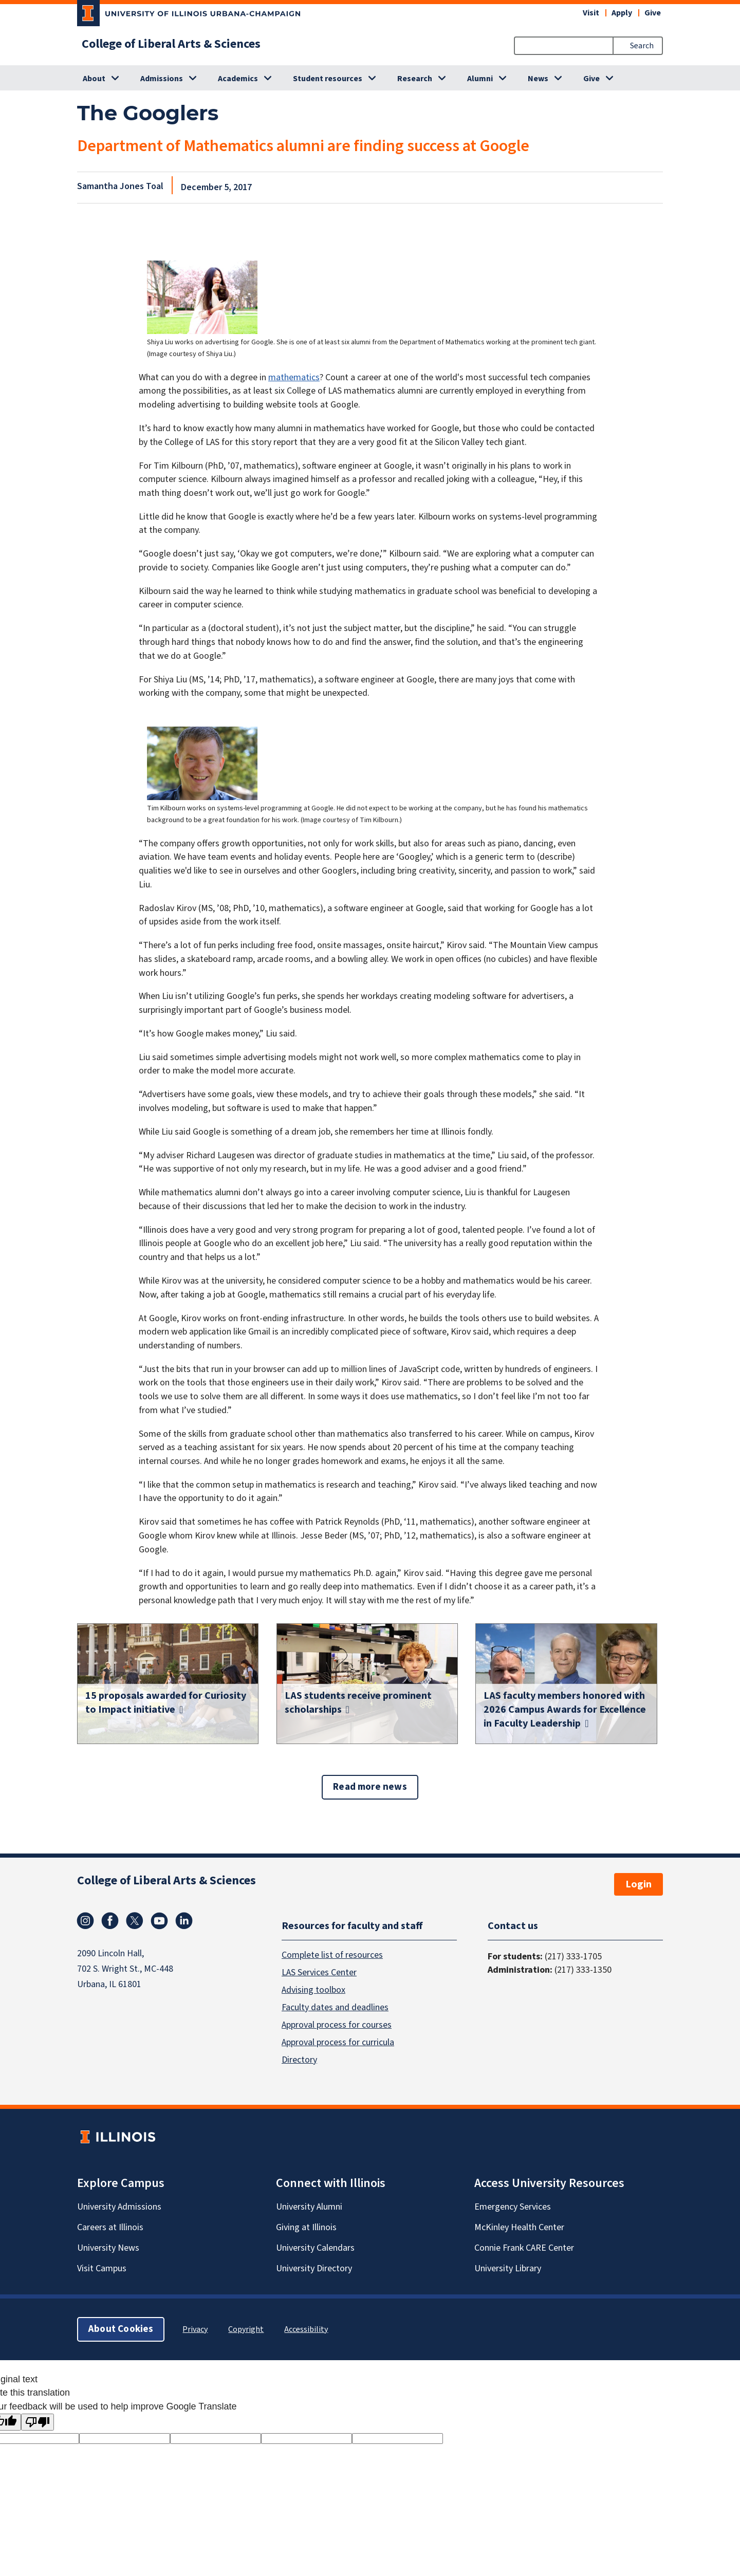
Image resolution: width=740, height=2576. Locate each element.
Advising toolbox (313, 1990)
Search (642, 45)
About (94, 78)
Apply (622, 12)
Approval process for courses (337, 2024)
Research (414, 78)
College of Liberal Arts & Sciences (171, 44)
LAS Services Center (319, 1972)
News (538, 78)
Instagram (85, 1921)
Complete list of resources (332, 1955)
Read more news (370, 1787)
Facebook (110, 1921)
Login (638, 1884)
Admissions (161, 78)
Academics (238, 78)
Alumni (480, 78)
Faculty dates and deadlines (335, 2007)
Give (652, 12)
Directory (299, 2059)
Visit (591, 12)
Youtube (159, 1921)
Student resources (327, 78)
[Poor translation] (37, 2422)
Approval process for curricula (338, 2042)
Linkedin (184, 1921)
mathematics (294, 377)
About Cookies (120, 2329)
